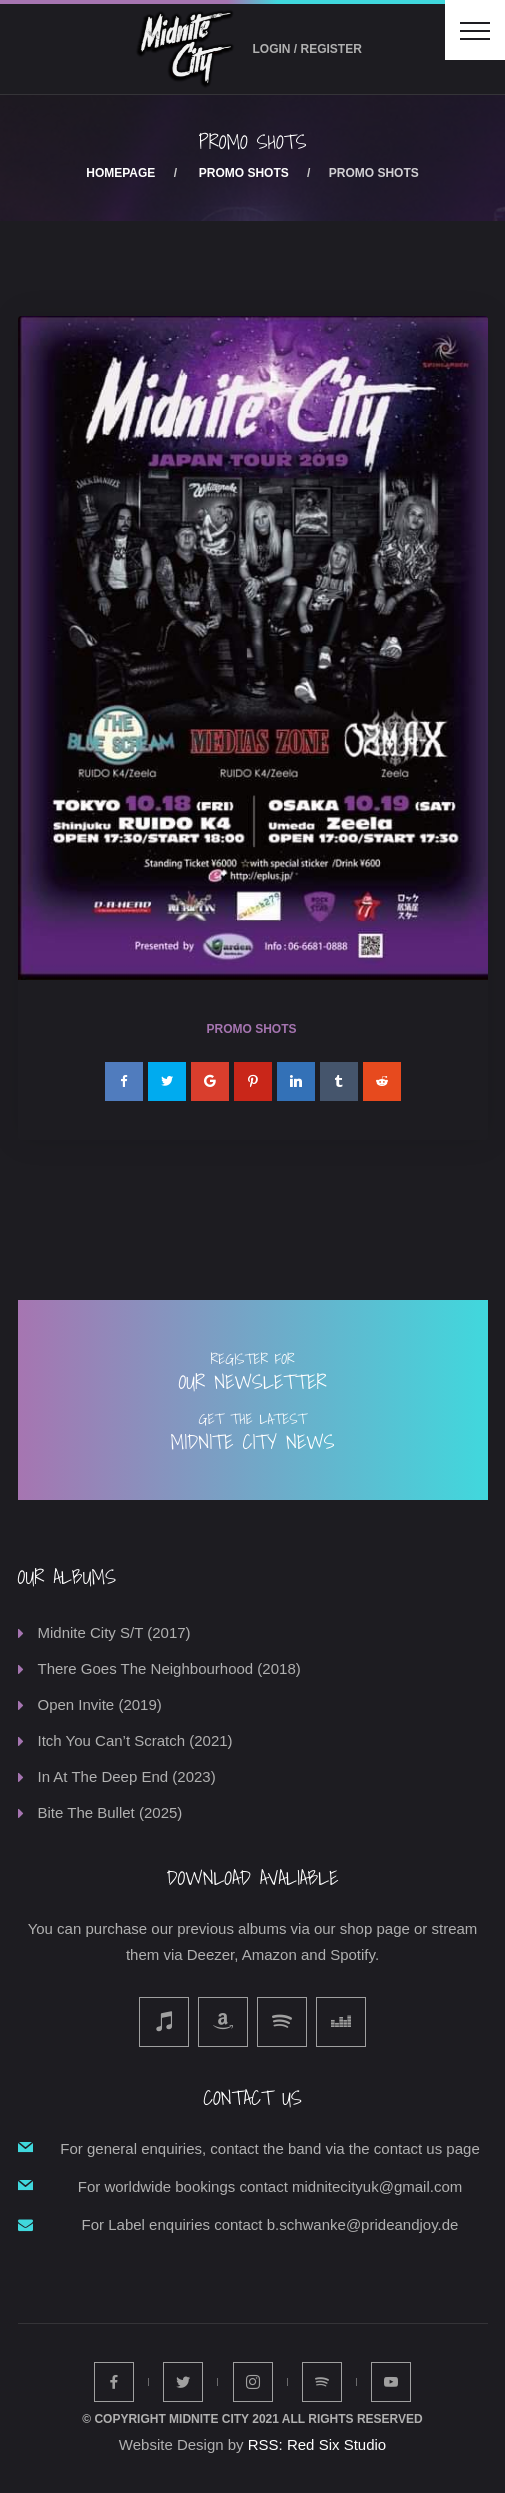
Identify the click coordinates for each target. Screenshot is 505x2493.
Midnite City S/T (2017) (114, 1632)
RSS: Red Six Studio (317, 2444)
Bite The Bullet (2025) (110, 1812)
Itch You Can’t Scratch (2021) (135, 1740)
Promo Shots (244, 173)
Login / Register (307, 49)
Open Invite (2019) (100, 1704)
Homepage (120, 173)
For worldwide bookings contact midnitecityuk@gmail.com (270, 2186)
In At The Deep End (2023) (127, 1776)
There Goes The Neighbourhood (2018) (169, 1668)
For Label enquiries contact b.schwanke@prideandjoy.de (270, 2224)
